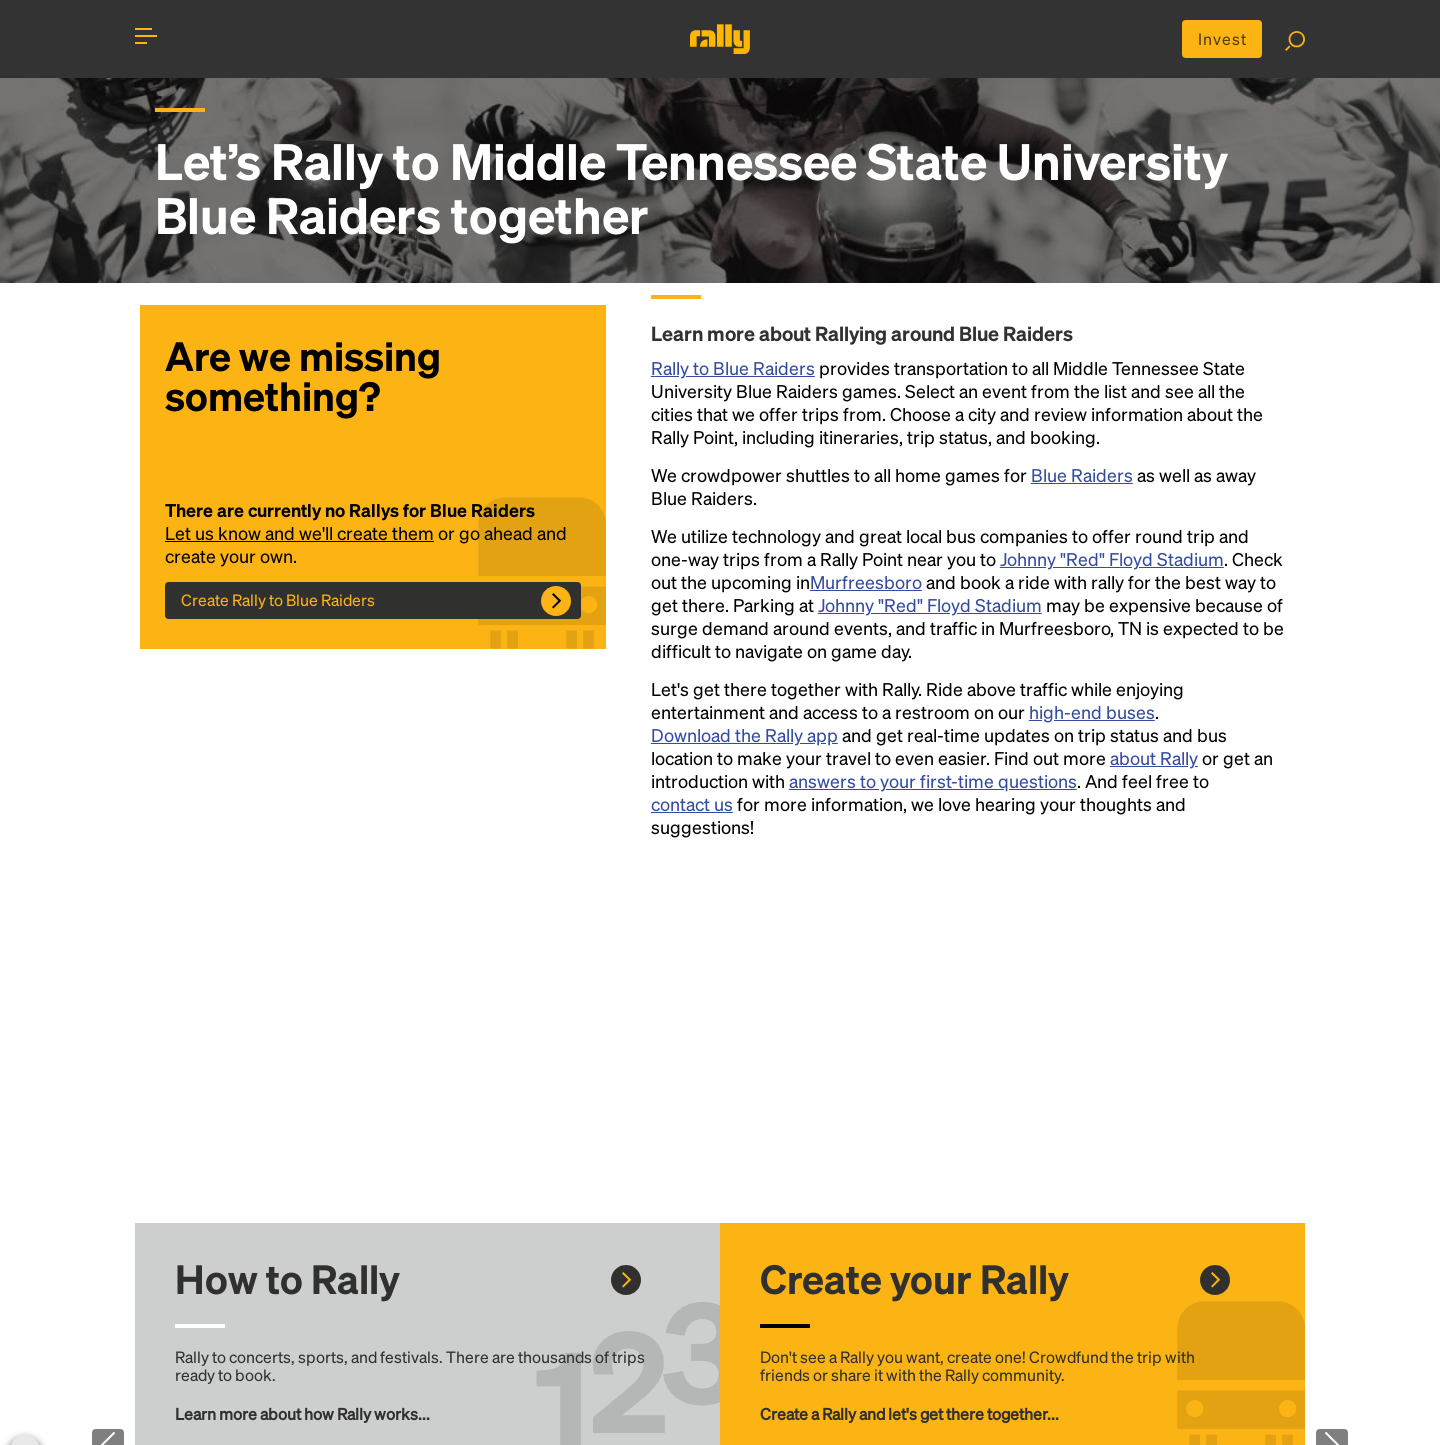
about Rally (1154, 757)
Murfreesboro (866, 581)
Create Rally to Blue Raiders (278, 599)
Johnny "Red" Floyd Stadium (1112, 558)
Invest (1222, 38)
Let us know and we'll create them (299, 532)
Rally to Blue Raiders (733, 367)
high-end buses (1092, 711)
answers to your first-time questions (933, 780)
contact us (692, 803)
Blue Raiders (1082, 474)
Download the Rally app (744, 734)
